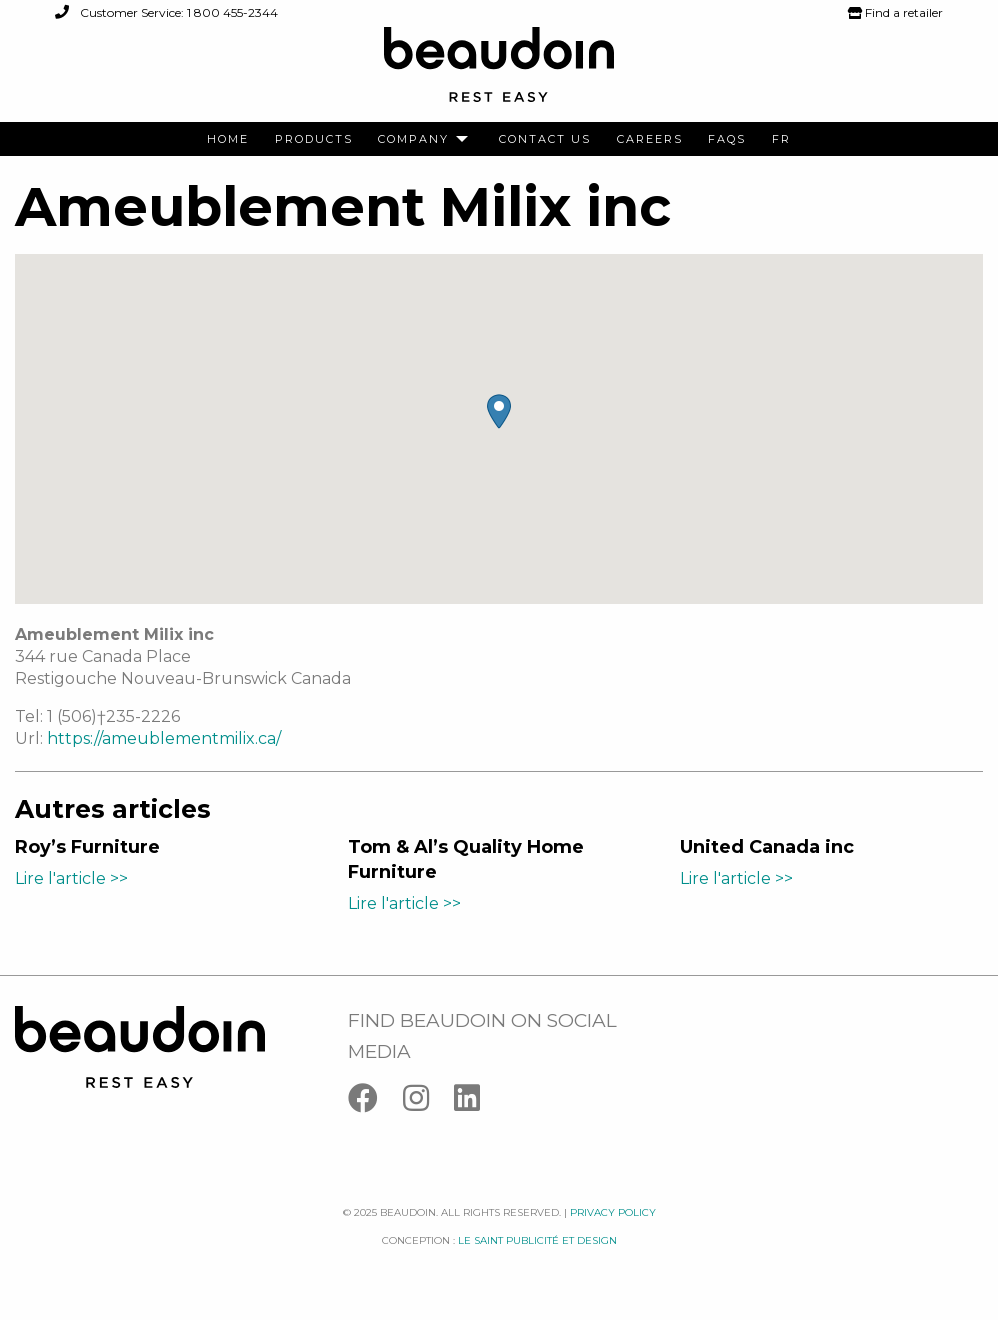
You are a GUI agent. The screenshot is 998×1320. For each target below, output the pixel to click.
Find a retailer (895, 12)
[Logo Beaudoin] (499, 73)
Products (314, 139)
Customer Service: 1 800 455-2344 (166, 12)
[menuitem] (228, 139)
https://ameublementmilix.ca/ (164, 738)
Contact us (545, 139)
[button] (499, 411)
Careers (650, 139)
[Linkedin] (477, 1102)
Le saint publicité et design (537, 1240)
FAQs (727, 139)
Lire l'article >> (71, 878)
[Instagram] (428, 1102)
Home (228, 139)
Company (413, 139)
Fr (781, 139)
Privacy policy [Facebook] (613, 1212)
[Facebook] (375, 1102)
